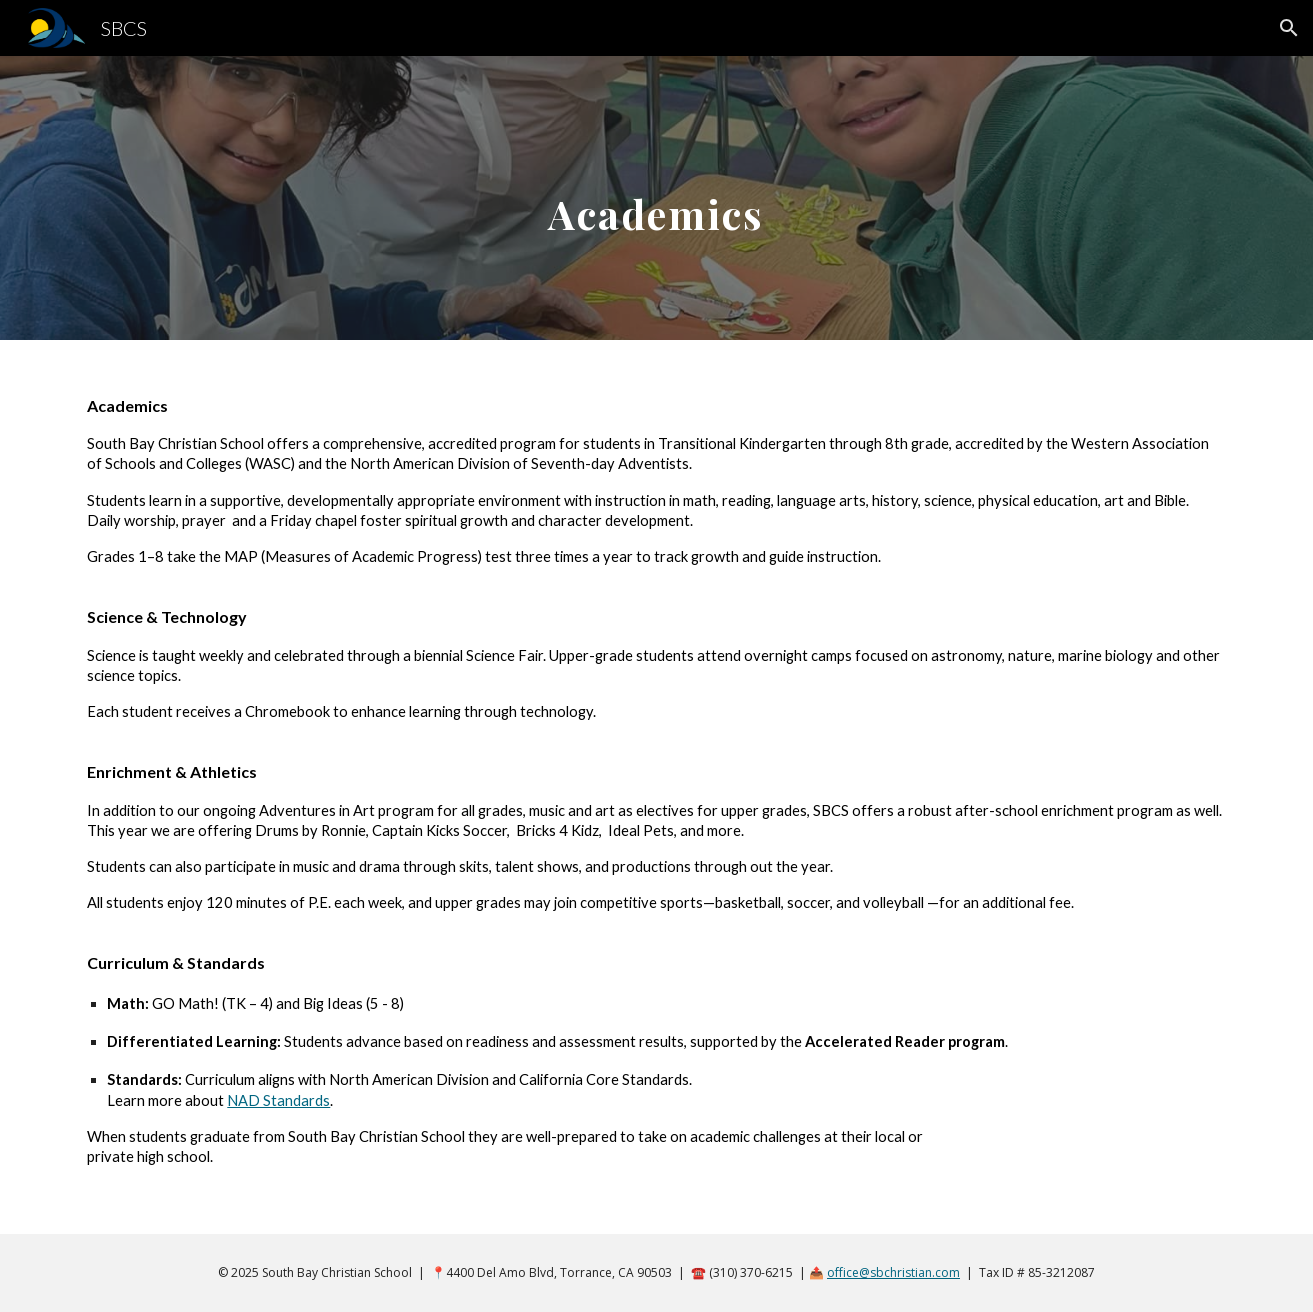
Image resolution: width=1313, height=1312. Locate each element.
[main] (657, 197)
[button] (1289, 28)
